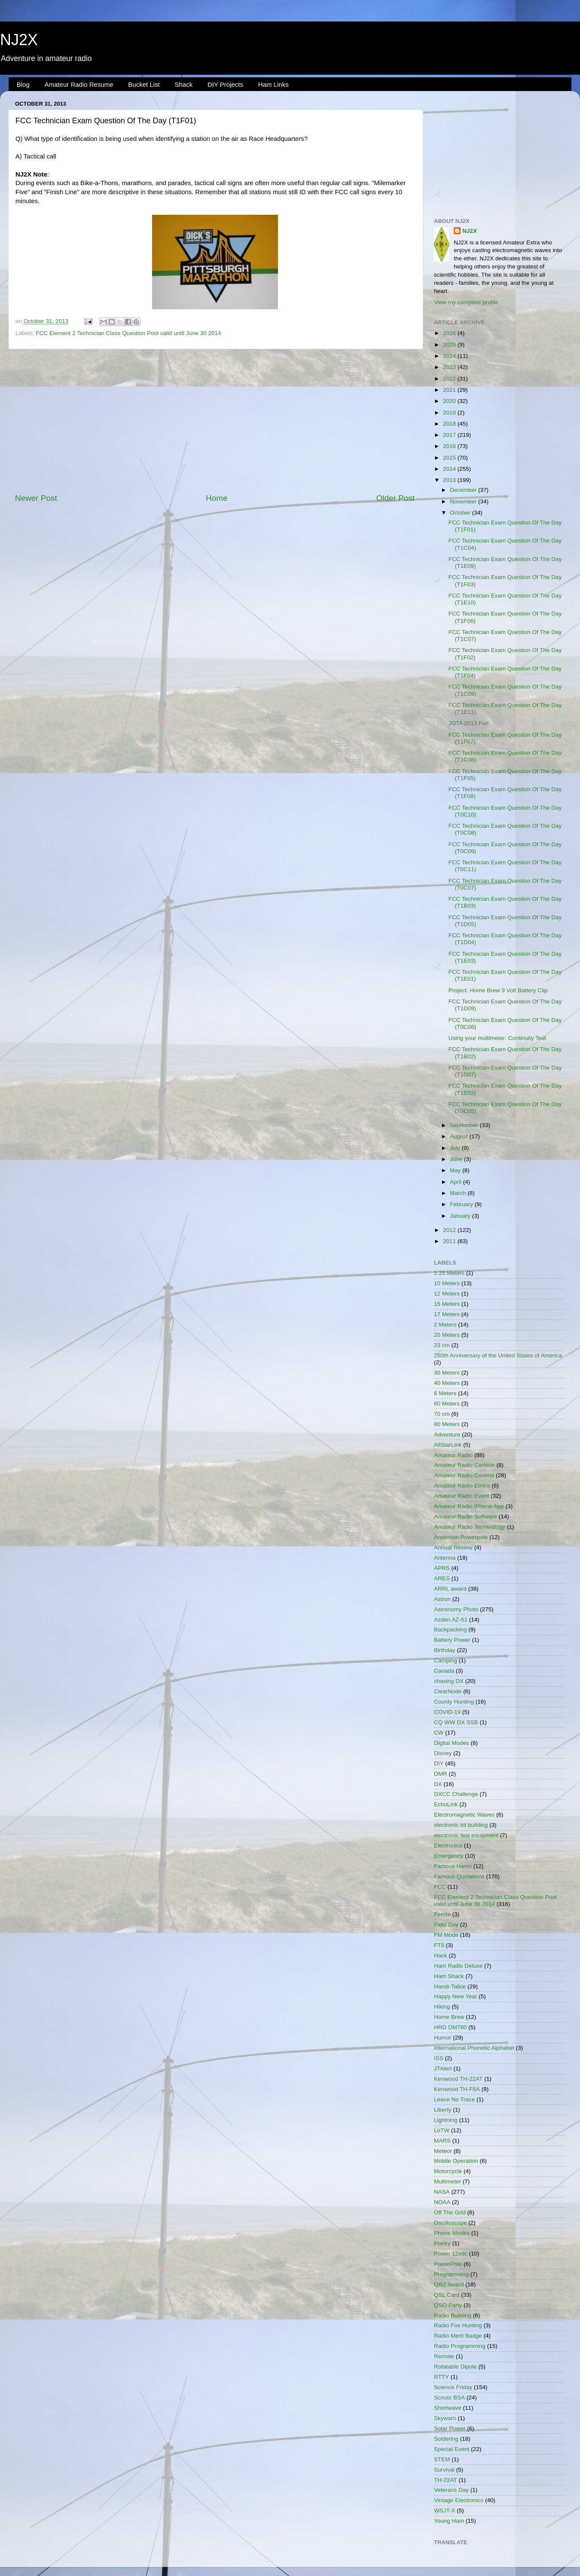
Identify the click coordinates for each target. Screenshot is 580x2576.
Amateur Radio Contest (464, 1475)
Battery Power (452, 1640)
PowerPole (448, 2264)
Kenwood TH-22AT (458, 2079)
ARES (442, 1578)
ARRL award (450, 1588)
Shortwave (447, 2408)
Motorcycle (448, 2171)
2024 (450, 356)
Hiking (442, 2006)
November (464, 501)
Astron (442, 1599)
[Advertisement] (215, 421)
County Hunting (454, 1701)
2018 (450, 424)
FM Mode (446, 1935)
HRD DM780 (450, 2027)
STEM (442, 2459)
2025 (450, 344)
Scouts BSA (449, 2397)
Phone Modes (452, 2233)
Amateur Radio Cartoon (464, 1465)
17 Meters (447, 1314)
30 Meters (447, 1372)
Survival (444, 2469)
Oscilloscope (450, 2222)
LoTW (441, 2130)
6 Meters (445, 1393)
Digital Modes (451, 1743)
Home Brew (449, 2017)
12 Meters (447, 1293)
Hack (440, 1955)
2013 (450, 480)
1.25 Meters (449, 1273)
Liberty (443, 2110)
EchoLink (446, 1804)
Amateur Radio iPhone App (469, 1506)
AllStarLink (448, 1445)
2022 (450, 378)
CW (439, 1732)
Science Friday (453, 2387)
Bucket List (143, 84)
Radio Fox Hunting (458, 2325)
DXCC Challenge (456, 1794)
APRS (442, 1568)
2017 (450, 435)
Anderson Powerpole (461, 1537)
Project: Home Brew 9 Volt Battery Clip (498, 990)
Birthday (444, 1650)
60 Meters (447, 1403)
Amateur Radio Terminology (469, 1527)
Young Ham (449, 2521)
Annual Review (453, 1547)
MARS (442, 2140)
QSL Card (447, 2295)
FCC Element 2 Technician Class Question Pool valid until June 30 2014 (128, 333)
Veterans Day (451, 2490)
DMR (440, 1774)
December (464, 490)
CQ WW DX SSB (456, 1722)
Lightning (446, 2120)
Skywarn (445, 2418)
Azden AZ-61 (450, 1619)
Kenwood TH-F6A (457, 2089)
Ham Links (273, 84)
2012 (450, 1230)
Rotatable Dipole (455, 2366)
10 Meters (447, 1283)
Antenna (444, 1558)
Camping (445, 1660)
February (462, 1204)
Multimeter (447, 2181)
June (457, 1159)
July (456, 1148)
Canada (444, 1671)
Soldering (446, 2439)
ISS (438, 2058)
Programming (451, 2274)
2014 (450, 469)
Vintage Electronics (458, 2500)
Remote (444, 2356)
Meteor (443, 2151)
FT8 (439, 1945)
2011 (450, 1241)
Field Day (446, 1924)
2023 (450, 367)
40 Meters (447, 1383)
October (461, 512)
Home (216, 498)
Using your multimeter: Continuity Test (497, 1038)
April (456, 1182)
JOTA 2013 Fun (469, 723)
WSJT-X (444, 2510)
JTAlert (443, 2068)
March (458, 1193)
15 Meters (447, 1304)
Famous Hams (453, 1866)
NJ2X (19, 40)
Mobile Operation (456, 2161)
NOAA (442, 2202)
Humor (443, 2037)
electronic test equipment (466, 1835)
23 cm (442, 1345)
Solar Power (450, 2428)
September (465, 1125)
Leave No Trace (454, 2099)
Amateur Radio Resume (79, 84)
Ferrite (442, 1914)
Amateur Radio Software (465, 1516)
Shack (183, 84)
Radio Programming (459, 2346)
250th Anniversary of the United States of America (498, 1355)
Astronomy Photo (456, 1609)
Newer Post (36, 498)
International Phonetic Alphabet (474, 2048)
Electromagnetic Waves (464, 1814)
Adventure (447, 1434)
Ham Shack (449, 1976)
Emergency (448, 1856)
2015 (450, 457)
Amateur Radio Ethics (462, 1485)
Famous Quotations (459, 1876)
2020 (450, 401)
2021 (450, 390)
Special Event (452, 2449)
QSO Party (448, 2305)
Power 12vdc (450, 2253)
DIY (439, 1763)
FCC (440, 1887)
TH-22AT (445, 2480)
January (461, 1216)
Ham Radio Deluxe (458, 1966)
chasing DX (449, 1681)
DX (438, 1784)
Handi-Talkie (450, 1986)
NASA (442, 2192)
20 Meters (447, 1335)
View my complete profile (466, 302)
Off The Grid (450, 2212)
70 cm (442, 1414)
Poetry (442, 2243)
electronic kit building (461, 1825)
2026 (450, 333)
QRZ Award (449, 2284)
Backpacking (450, 1629)
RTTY (441, 2377)
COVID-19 (447, 1712)
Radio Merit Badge (458, 2335)
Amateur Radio (453, 1455)
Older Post (395, 498)
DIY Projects (225, 84)
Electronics (448, 1845)
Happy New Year (455, 1996)
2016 (450, 446)
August (460, 1136)
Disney (443, 1753)
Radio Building (452, 2315)
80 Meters (447, 1424)
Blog (23, 84)
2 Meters (445, 1324)
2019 (450, 412)
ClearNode (448, 1691)
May (456, 1170)
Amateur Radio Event (461, 1496)
